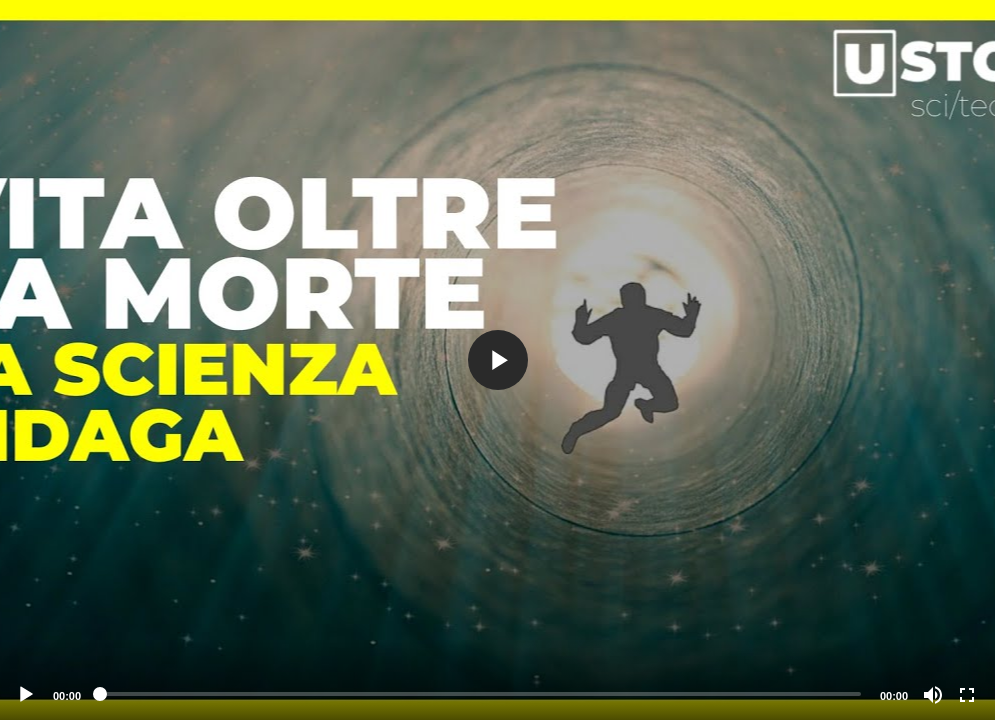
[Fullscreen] (967, 695)
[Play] (26, 695)
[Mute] (933, 695)
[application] (497, 360)
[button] (498, 360)
